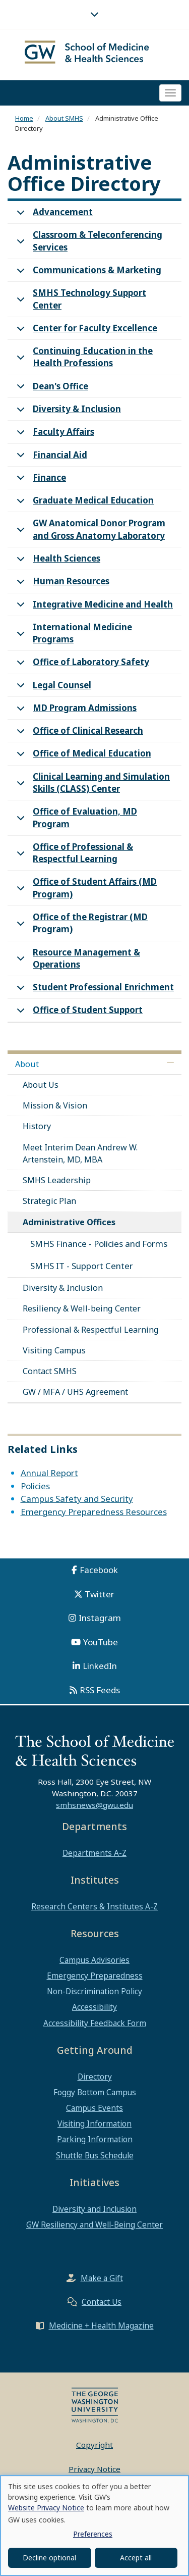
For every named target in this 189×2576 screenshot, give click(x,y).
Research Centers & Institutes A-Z (94, 1906)
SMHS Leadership (57, 1180)
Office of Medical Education (82, 756)
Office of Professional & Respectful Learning (73, 854)
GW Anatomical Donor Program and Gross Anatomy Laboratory (89, 530)
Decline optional (49, 2557)
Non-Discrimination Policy (94, 1991)
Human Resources (61, 584)
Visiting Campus (54, 1350)
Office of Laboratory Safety (81, 665)
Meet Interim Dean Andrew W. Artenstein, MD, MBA (80, 1153)
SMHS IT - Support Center (81, 1266)
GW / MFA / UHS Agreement (75, 1391)
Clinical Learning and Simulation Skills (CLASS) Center (91, 784)
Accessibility (94, 2007)
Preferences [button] (92, 2534)
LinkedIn (100, 1666)
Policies (35, 1486)
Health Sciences (56, 561)
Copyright (94, 2445)
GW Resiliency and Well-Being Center (94, 2224)
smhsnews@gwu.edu (94, 1805)
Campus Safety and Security (77, 1498)
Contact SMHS (50, 1371)
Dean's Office (50, 389)
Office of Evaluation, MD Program (75, 819)
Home (24, 118)
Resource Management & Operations (76, 960)
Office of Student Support (78, 1013)
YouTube (100, 1642)
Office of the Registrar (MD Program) (80, 924)
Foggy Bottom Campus (94, 2092)
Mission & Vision (55, 1105)
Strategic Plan (49, 1200)
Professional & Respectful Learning (91, 1329)
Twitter (99, 1594)
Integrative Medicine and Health (93, 607)
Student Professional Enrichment (93, 990)
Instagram (100, 1618)
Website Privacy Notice (46, 2507)
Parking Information (95, 2139)
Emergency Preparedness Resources (94, 1512)
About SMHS (64, 118)
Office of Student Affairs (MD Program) (85, 889)
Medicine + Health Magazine (101, 2325)
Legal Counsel (52, 688)
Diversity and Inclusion (94, 2209)
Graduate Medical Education (83, 503)
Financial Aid (50, 458)
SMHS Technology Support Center (79, 300)
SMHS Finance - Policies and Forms (98, 1243)
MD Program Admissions (75, 711)
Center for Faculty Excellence (85, 331)
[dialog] (94, 2525)
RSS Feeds (100, 1690)
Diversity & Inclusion (67, 412)
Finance (39, 480)
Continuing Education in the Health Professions (83, 358)
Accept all (136, 2557)
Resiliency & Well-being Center (82, 1308)
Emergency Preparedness (95, 1976)
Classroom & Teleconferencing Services (87, 242)
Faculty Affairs (53, 434)
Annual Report (49, 1473)
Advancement (53, 215)
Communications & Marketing (87, 273)
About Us (40, 1084)
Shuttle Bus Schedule (95, 2155)
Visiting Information (94, 2123)
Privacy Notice (94, 2469)
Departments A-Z (94, 1853)
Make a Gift (102, 2278)
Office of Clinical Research (78, 733)
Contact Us (101, 2302)
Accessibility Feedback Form (94, 2023)
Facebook (99, 1570)
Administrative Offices (69, 1222)
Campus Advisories (94, 1960)
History (37, 1126)
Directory (95, 2077)
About (27, 1064)
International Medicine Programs (72, 634)
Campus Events (94, 2108)
